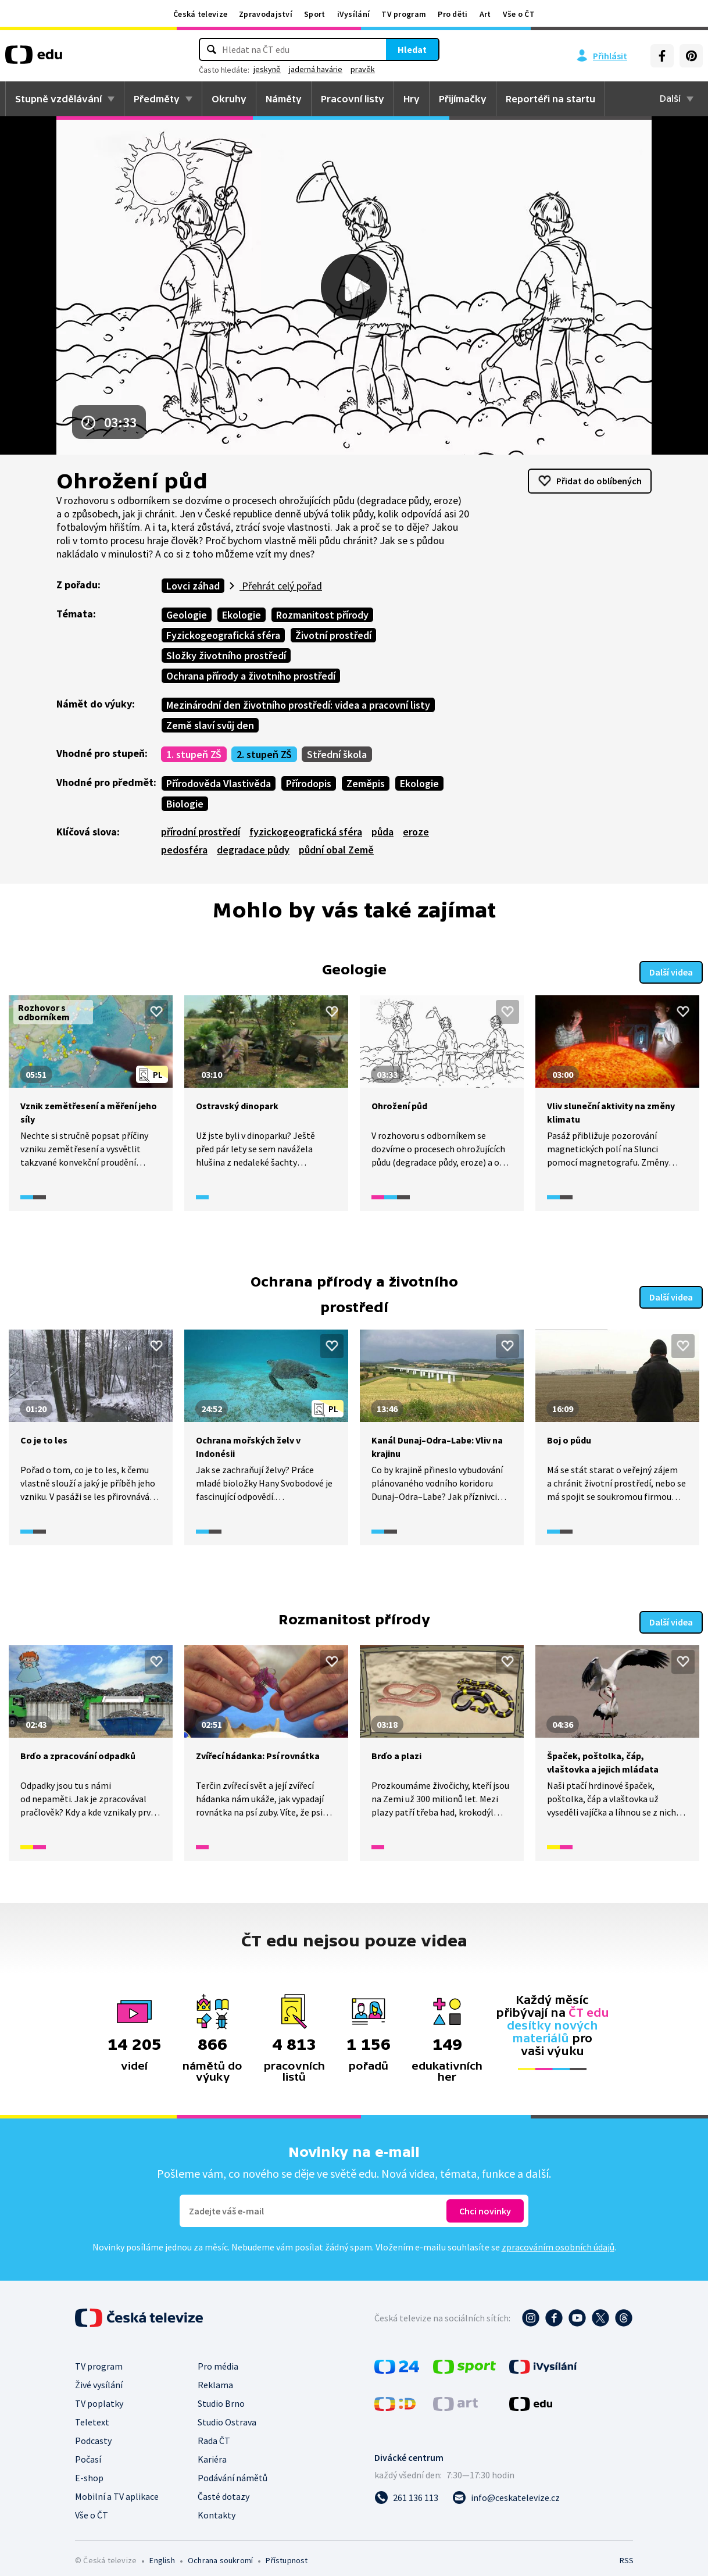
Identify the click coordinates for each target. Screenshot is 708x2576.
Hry (411, 99)
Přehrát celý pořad (280, 585)
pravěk (363, 69)
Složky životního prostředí (226, 655)
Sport (315, 14)
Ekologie (241, 614)
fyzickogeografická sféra (305, 831)
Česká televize (200, 14)
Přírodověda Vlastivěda (218, 783)
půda (382, 831)
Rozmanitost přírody (322, 614)
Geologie (186, 614)
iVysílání (353, 14)
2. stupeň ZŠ (264, 754)
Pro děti (452, 14)
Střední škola (337, 754)
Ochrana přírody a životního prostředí (250, 676)
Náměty (284, 99)
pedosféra (184, 849)
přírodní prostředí (200, 831)
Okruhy (229, 99)
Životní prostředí (333, 635)
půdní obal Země (336, 849)
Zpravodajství (265, 14)
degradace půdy (253, 849)
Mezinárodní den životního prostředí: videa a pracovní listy (298, 705)
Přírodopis (308, 783)
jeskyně (267, 69)
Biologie (184, 803)
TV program (403, 14)
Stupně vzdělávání (58, 99)
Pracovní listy (352, 99)
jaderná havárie (315, 69)
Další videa (671, 968)
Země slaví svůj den (210, 725)
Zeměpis (365, 783)
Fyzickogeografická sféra (223, 635)
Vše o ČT (519, 14)
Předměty (157, 99)
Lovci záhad (193, 585)
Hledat (412, 49)
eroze (416, 831)
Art (485, 14)
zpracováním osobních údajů (558, 2238)
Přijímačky (463, 99)
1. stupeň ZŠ (193, 754)
